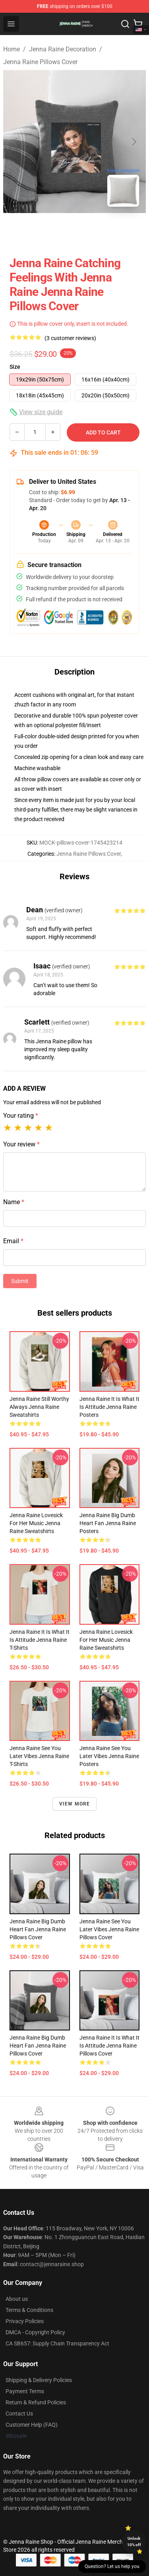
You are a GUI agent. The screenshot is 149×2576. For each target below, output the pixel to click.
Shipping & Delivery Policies (39, 2380)
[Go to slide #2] (95, 230)
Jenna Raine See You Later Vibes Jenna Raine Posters (109, 1756)
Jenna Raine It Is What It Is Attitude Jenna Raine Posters (109, 1407)
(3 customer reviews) (70, 338)
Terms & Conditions (29, 2310)
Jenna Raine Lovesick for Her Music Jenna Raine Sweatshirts (36, 1523)
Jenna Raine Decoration (62, 49)
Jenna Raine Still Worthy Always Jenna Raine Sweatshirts (39, 1407)
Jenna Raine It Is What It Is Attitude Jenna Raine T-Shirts (40, 1640)
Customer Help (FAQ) (32, 2424)
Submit (20, 1281)
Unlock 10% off (134, 2541)
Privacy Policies (25, 2321)
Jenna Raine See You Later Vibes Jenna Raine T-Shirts (39, 1756)
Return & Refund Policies (36, 2402)
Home (11, 49)
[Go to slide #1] (54, 230)
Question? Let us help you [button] (112, 2566)
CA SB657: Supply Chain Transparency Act (57, 2343)
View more (74, 1804)
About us (17, 2299)
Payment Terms (25, 2391)
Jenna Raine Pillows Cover (40, 62)
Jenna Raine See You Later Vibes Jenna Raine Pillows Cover (109, 1929)
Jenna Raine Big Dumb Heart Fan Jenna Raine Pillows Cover (38, 1929)
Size (15, 367)
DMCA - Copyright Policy (35, 2332)
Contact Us (19, 2413)
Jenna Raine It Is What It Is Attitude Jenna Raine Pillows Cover (109, 2045)
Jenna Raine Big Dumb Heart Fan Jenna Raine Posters (107, 1523)
